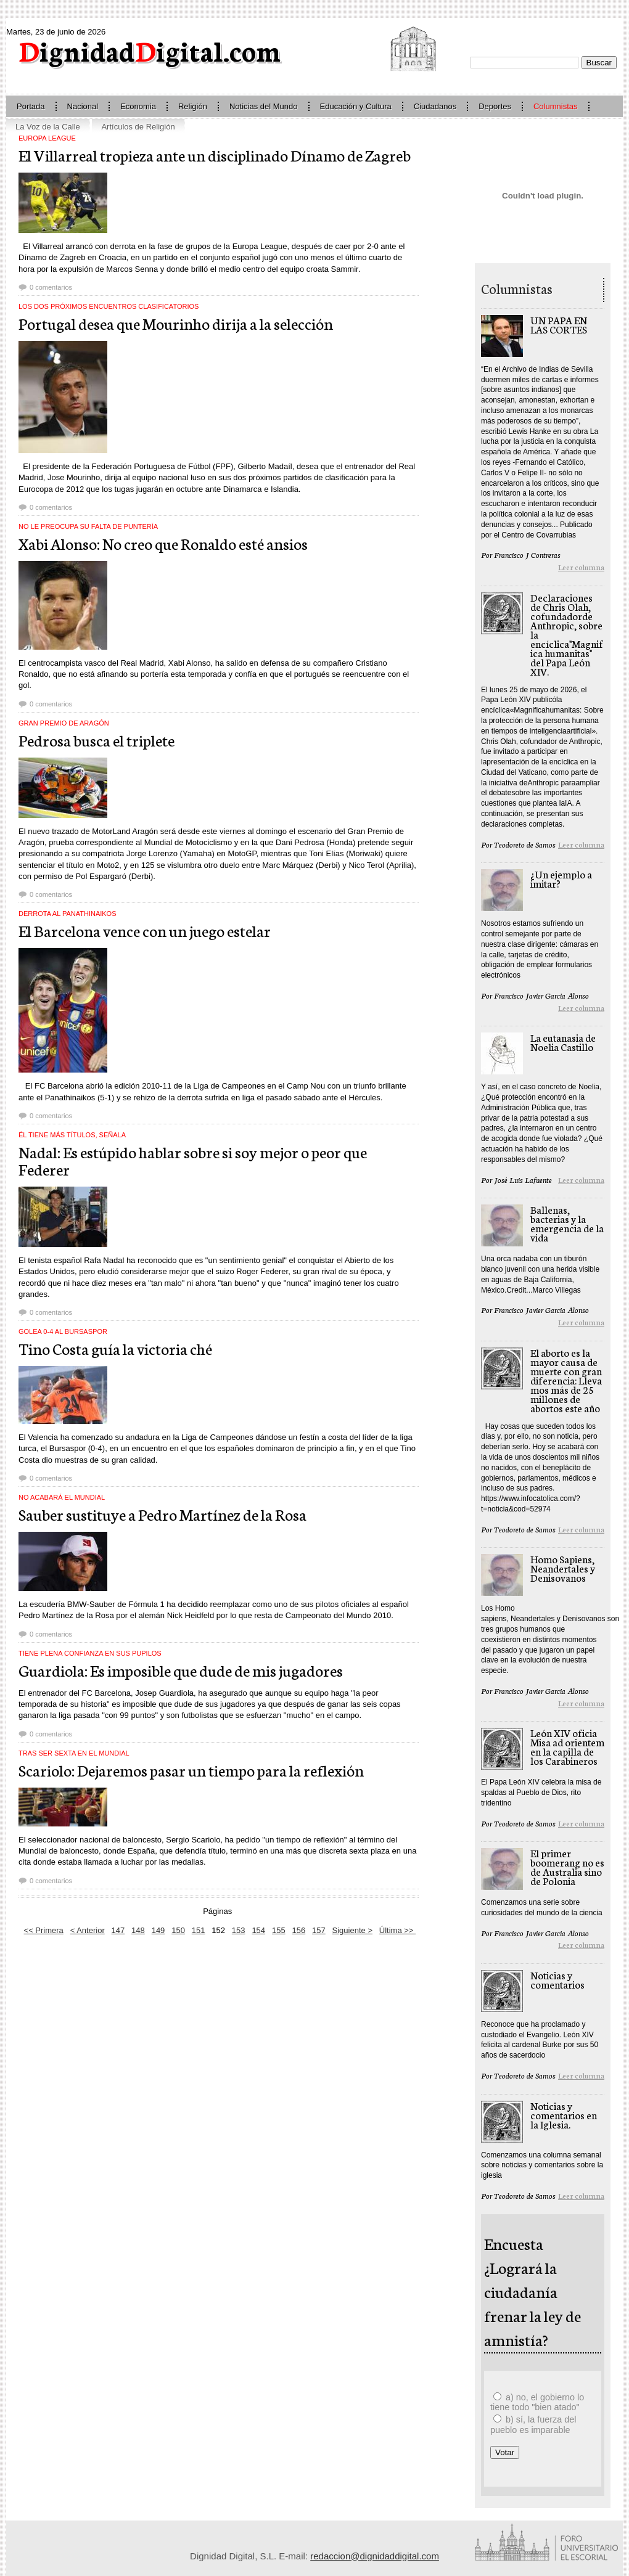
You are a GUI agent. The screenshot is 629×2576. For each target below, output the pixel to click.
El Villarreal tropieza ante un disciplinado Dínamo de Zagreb (214, 155)
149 (158, 1930)
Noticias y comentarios (557, 1979)
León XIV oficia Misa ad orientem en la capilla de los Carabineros (567, 1746)
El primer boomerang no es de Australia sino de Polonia (567, 1866)
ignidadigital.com (149, 49)
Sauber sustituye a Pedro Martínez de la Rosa (162, 1514)
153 (238, 1930)
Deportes (495, 106)
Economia (138, 106)
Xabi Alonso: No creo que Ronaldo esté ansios (163, 543)
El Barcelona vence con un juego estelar (144, 930)
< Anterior (87, 1930)
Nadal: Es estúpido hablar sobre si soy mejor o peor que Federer (192, 1160)
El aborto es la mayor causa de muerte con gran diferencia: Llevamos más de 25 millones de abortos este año (566, 1380)
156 (298, 1930)
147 (118, 1930)
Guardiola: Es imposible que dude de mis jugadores (180, 1670)
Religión (192, 106)
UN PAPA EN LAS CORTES (558, 324)
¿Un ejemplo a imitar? (561, 878)
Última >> (397, 1930)
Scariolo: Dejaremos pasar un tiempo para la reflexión (191, 1770)
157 (319, 1930)
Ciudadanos (435, 106)
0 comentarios (51, 287)
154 (258, 1930)
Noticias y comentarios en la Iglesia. (563, 2114)
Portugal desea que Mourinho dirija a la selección (175, 323)
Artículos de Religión (138, 126)
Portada (31, 106)
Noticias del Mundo (263, 106)
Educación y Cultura (356, 106)
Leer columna (581, 567)
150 (178, 1930)
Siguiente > (352, 1930)
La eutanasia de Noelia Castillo (563, 1041)
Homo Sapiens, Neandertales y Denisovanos (562, 1568)
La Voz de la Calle (47, 126)
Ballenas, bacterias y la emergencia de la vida (567, 1223)
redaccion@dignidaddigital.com (374, 2556)
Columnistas (555, 106)
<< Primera (44, 1930)
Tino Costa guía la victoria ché (115, 1348)
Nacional (83, 106)
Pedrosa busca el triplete (96, 740)
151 (198, 1930)
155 (279, 1930)
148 (138, 1930)
